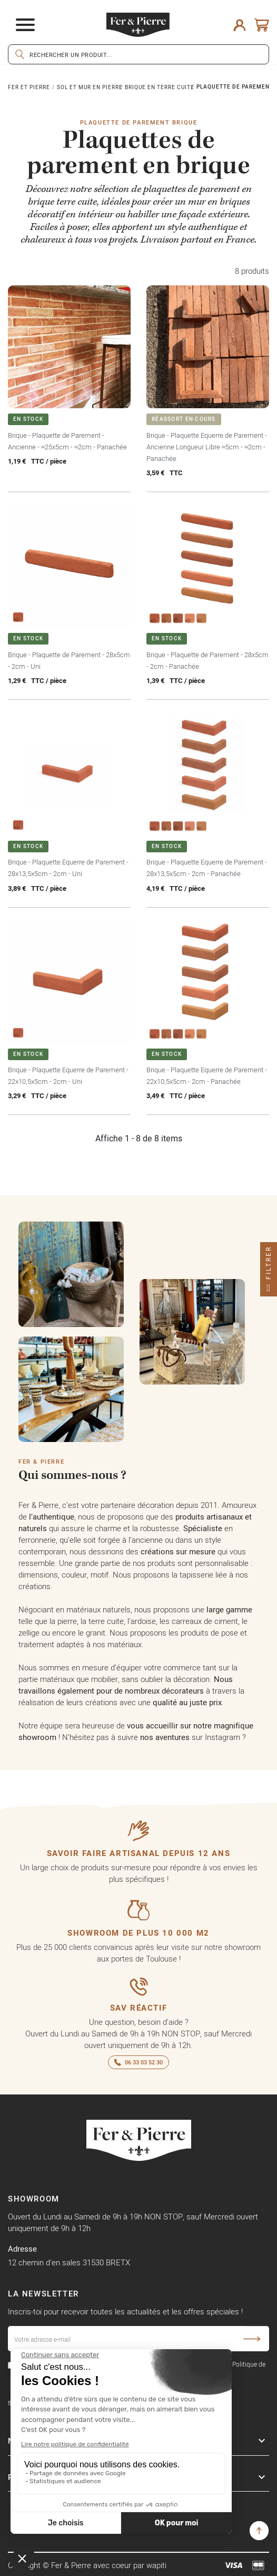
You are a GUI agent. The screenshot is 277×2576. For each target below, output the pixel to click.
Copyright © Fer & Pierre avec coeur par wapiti (87, 2565)
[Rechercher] (138, 54)
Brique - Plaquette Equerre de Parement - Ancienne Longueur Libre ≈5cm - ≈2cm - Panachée (206, 446)
